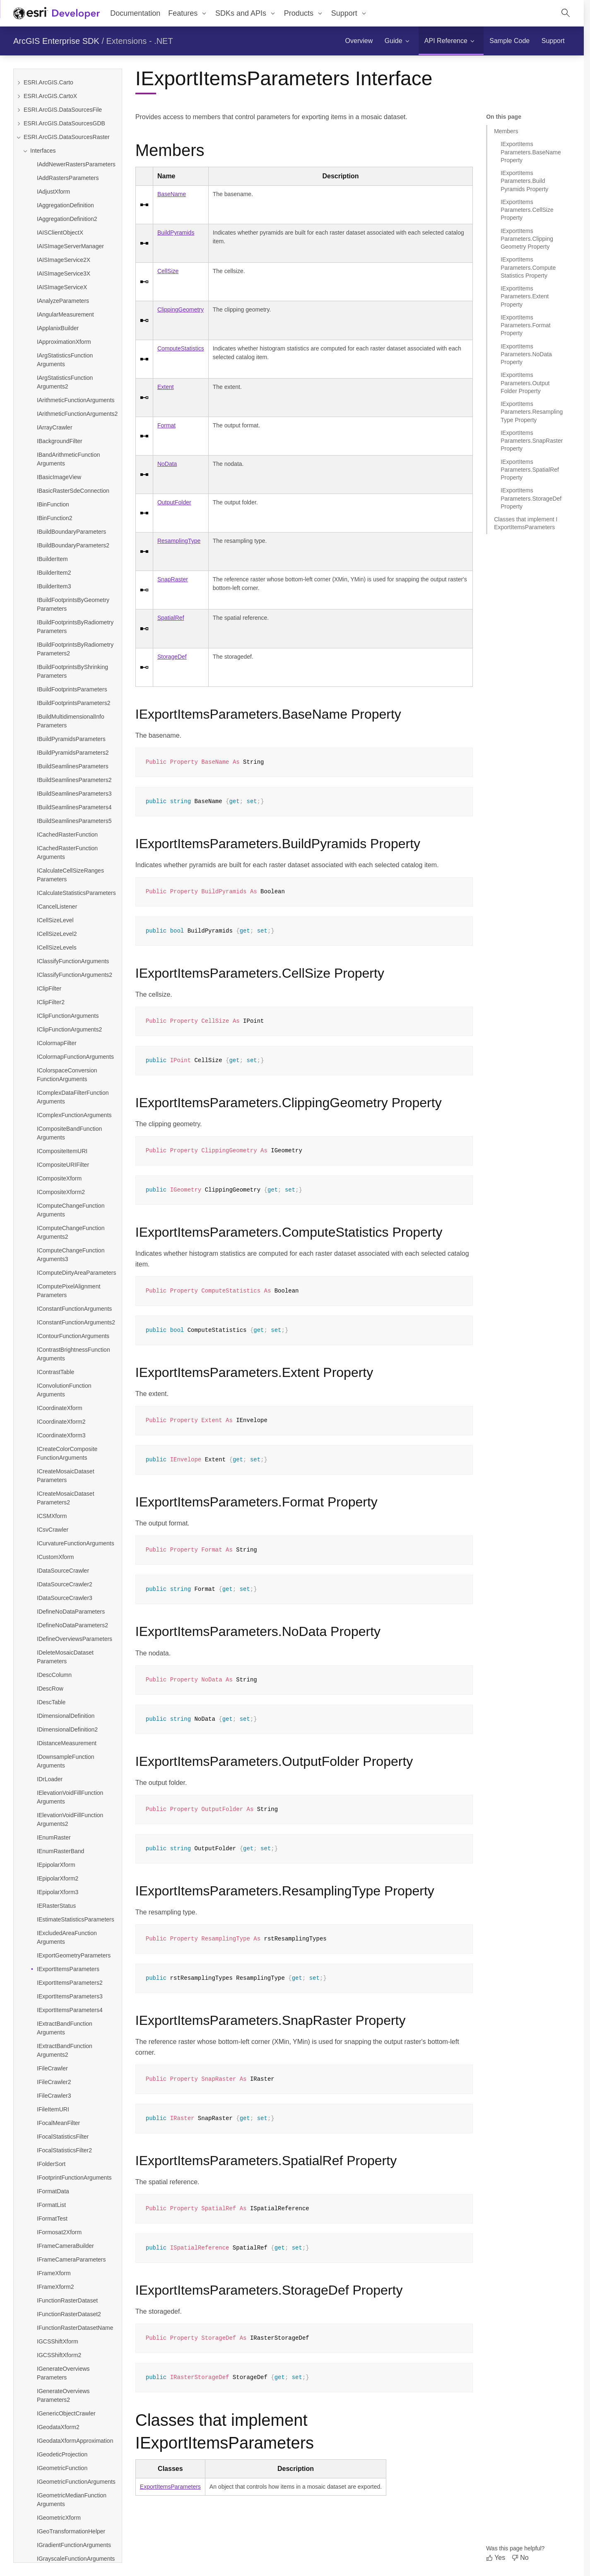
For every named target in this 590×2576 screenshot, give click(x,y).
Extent (165, 387)
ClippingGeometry (180, 309)
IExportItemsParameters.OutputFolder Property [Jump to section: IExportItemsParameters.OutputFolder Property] (525, 383)
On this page (503, 116)
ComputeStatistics (180, 348)
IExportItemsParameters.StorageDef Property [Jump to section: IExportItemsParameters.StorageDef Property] (531, 498)
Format (166, 425)
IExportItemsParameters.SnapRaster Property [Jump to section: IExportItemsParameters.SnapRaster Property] (532, 440)
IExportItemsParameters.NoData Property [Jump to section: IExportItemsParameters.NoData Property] (526, 354)
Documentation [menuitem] (135, 13)
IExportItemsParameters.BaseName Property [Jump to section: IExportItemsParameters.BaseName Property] (531, 152)
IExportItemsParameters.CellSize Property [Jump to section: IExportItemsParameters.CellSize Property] (527, 210)
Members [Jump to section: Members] (506, 131)
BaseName (171, 194)
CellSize (167, 271)
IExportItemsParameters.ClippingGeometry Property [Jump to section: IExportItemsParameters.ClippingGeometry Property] (527, 239)
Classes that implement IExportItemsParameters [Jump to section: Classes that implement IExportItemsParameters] (525, 523)
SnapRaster (172, 579)
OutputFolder (174, 502)
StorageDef (172, 656)
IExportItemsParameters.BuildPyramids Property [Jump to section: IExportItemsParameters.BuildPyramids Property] (524, 181)
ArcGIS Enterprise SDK (56, 41)
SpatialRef (170, 617)
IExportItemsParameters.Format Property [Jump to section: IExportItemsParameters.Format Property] (526, 325)
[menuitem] (188, 13)
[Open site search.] (565, 13)
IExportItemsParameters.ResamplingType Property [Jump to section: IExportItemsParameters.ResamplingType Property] (532, 412)
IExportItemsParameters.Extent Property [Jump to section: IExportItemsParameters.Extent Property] (525, 296)
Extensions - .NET (139, 41)
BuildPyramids (175, 232)
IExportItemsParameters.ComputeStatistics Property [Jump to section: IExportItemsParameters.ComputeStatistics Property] (528, 267)
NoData (167, 464)
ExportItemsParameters (170, 2486)
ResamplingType (178, 540)
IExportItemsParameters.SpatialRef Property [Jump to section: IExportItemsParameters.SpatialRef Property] (530, 469)
